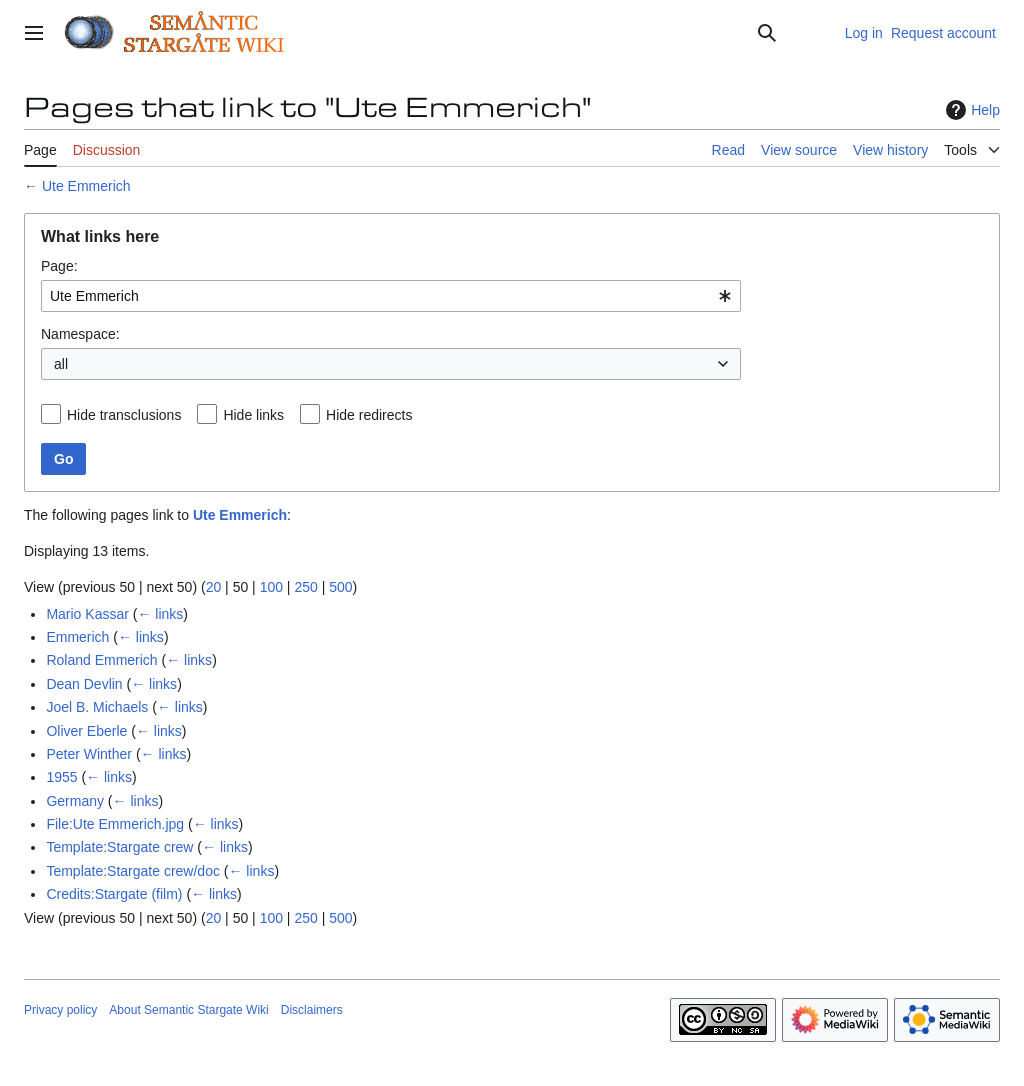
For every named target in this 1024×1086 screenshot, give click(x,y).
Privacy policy (60, 1010)
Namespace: (80, 334)
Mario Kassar (87, 614)
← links (160, 614)
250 (305, 587)
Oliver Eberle (86, 731)
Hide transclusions (124, 415)
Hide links (253, 415)
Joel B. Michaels (97, 707)
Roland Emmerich (101, 660)
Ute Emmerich (86, 186)
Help (970, 110)
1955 (61, 777)
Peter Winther (89, 754)
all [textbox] (61, 364)
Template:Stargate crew (119, 847)
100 (271, 587)
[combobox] (391, 296)
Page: (59, 266)
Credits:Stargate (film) (114, 894)
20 (214, 587)
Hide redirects (369, 415)
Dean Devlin (84, 684)
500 (340, 587)
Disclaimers (312, 1010)
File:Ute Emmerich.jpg (115, 824)
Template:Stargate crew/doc (133, 871)
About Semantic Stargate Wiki (188, 1010)
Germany (75, 801)
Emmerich (77, 637)
